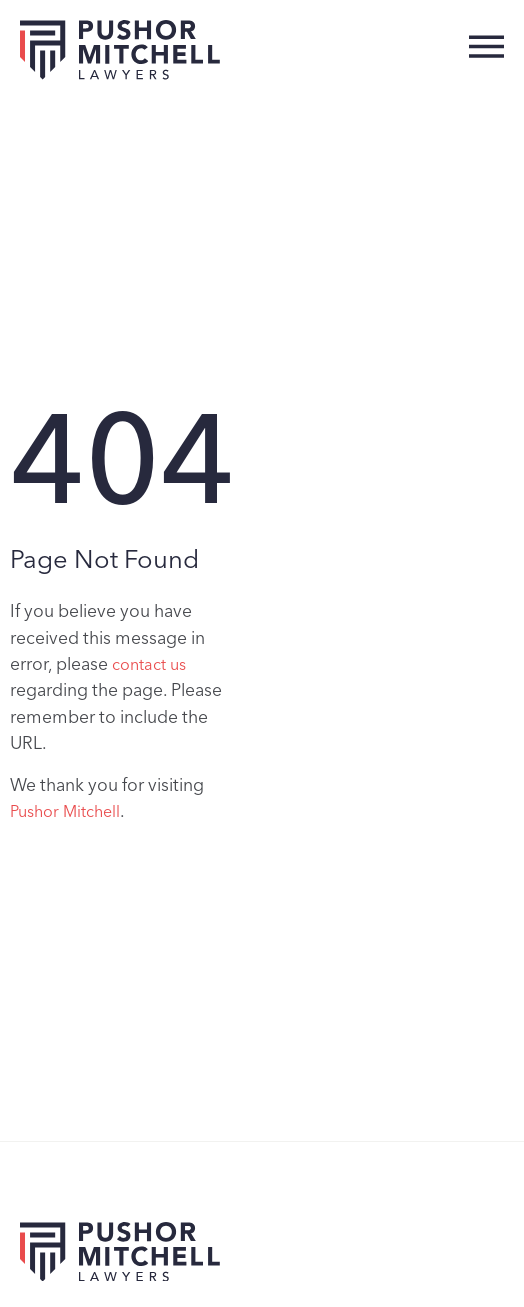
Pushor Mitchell (65, 811)
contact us (149, 664)
